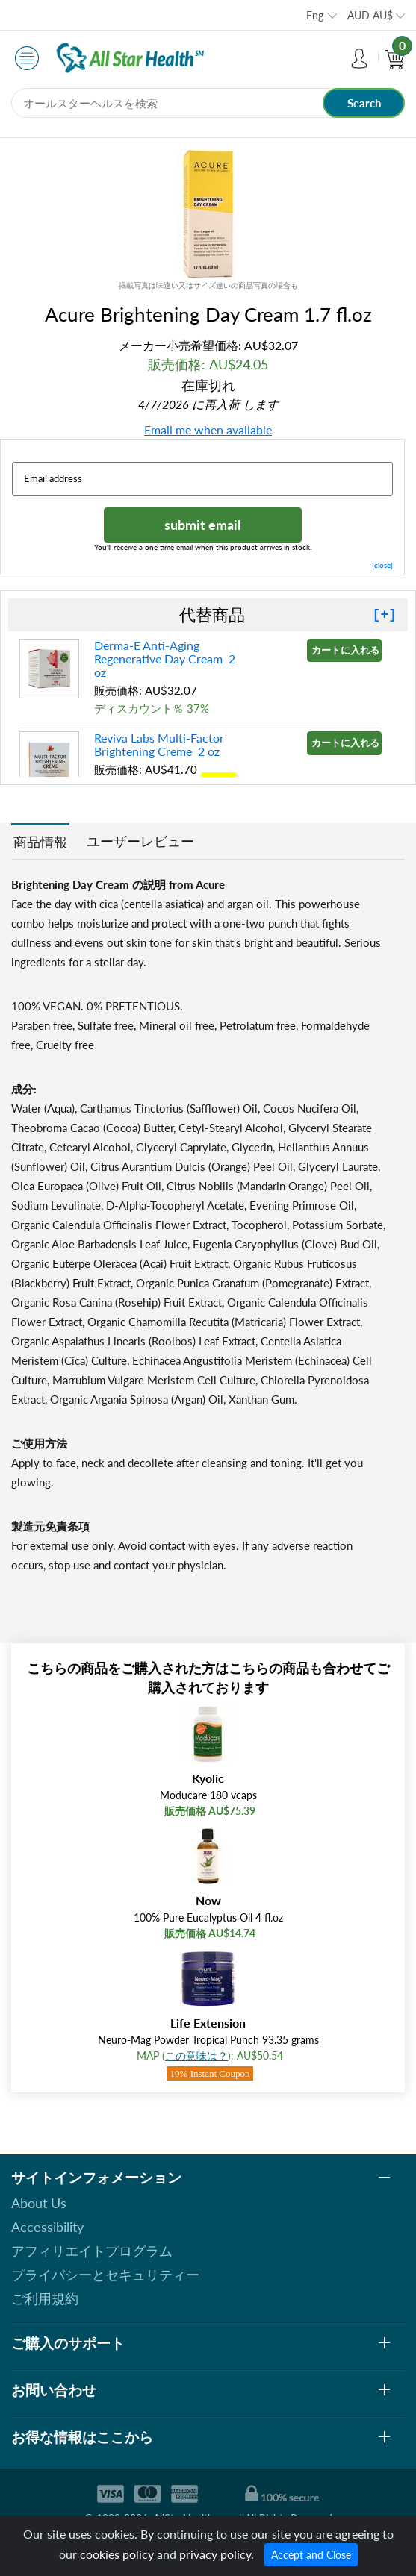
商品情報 (40, 842)
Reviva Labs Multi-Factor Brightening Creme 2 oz (159, 744)
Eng (314, 15)
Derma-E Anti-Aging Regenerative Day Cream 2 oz (164, 658)
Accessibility (47, 2227)
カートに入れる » (346, 650)
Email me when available (208, 429)
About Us (38, 2203)
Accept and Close (311, 2554)
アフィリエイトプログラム (92, 2250)
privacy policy (215, 2554)
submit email (202, 524)
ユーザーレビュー (140, 841)
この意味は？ (196, 2055)
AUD (370, 15)
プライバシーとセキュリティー (105, 2274)
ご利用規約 (44, 2298)
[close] (382, 564)
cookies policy (117, 2554)
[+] (385, 614)
